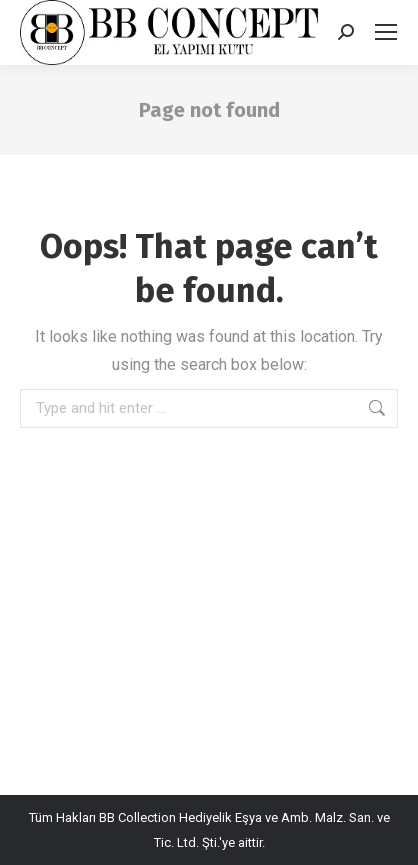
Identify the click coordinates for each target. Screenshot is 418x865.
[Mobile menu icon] (386, 32)
